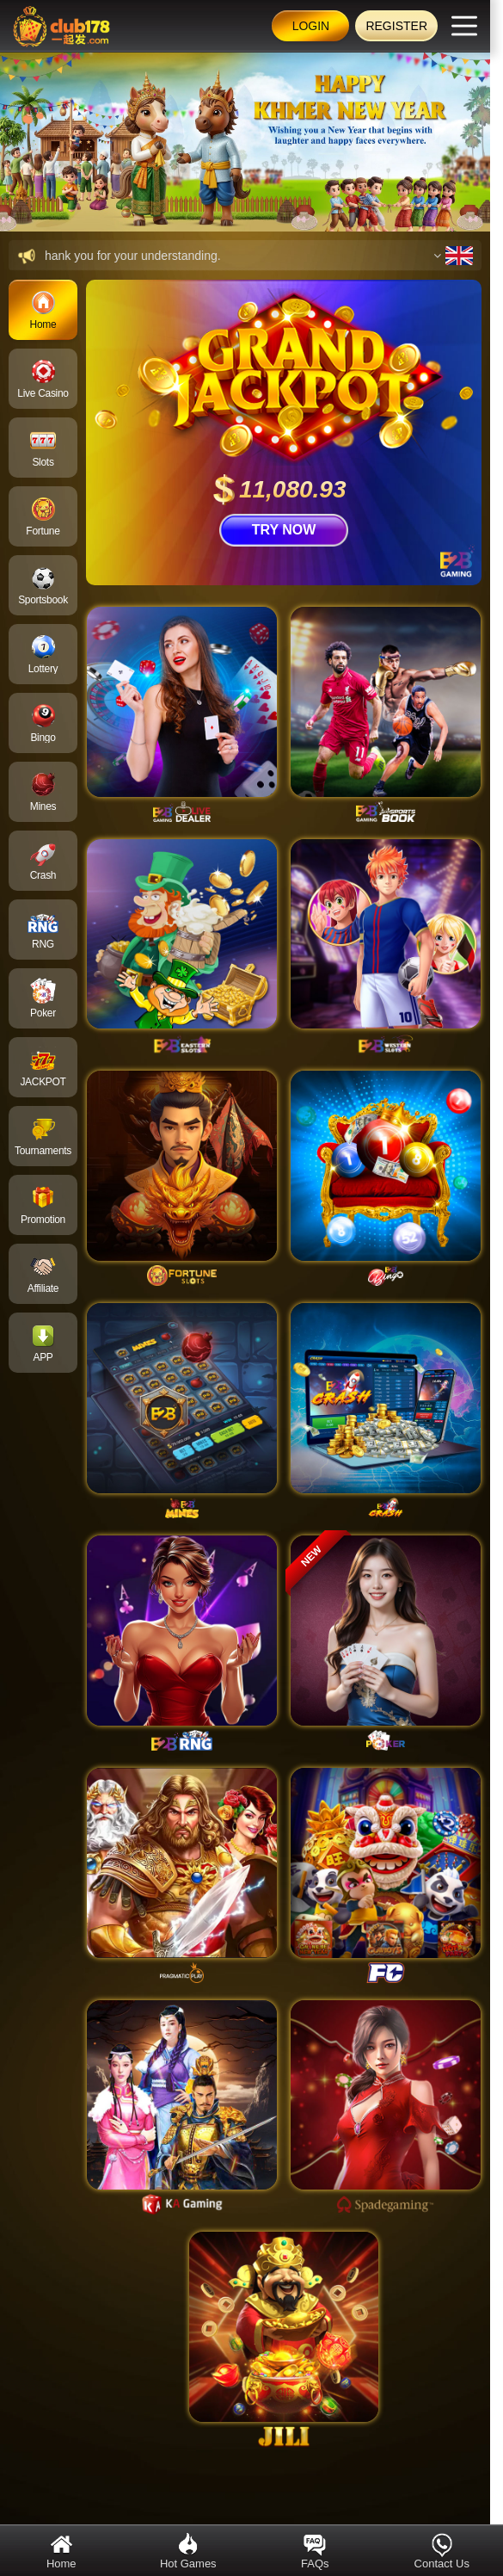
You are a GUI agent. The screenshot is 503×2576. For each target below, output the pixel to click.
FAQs (315, 2550)
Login (311, 26)
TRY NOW (284, 529)
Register (396, 26)
